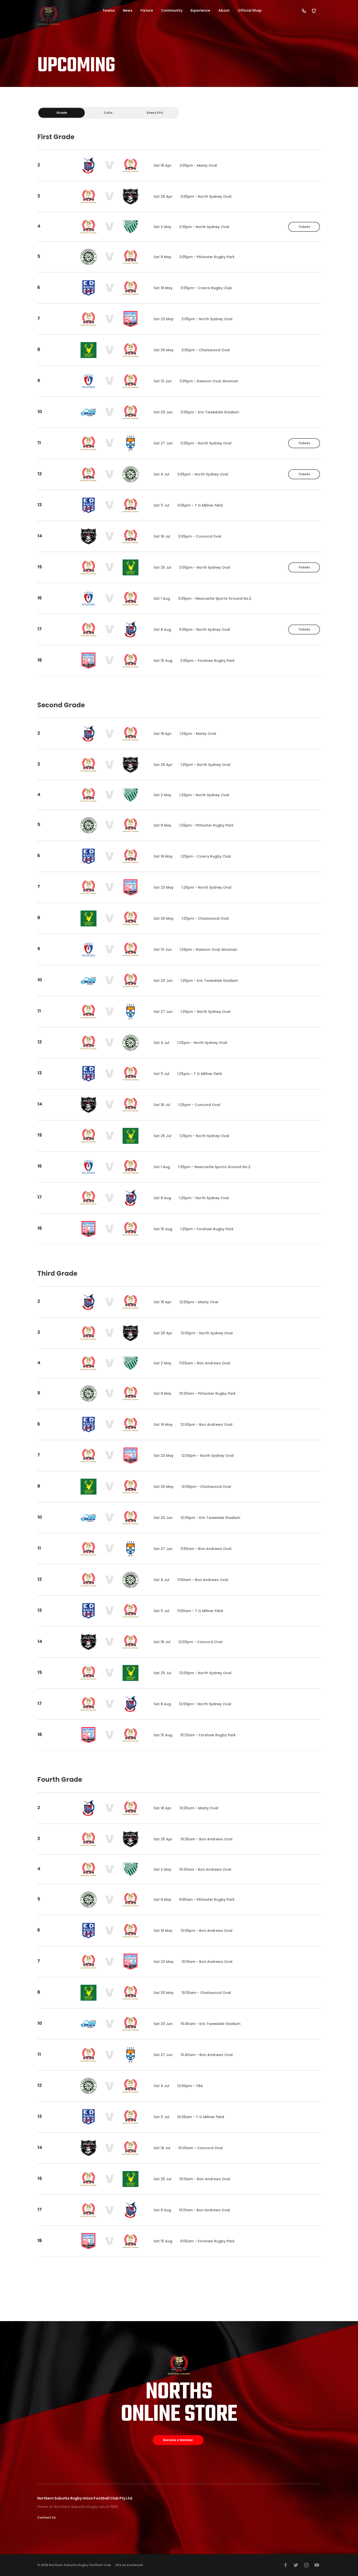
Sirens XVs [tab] (154, 113)
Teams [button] (108, 10)
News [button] (128, 10)
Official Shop (250, 10)
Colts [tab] (108, 113)
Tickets (304, 227)
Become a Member (178, 2440)
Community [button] (171, 10)
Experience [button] (200, 10)
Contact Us (46, 2517)
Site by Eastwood (129, 2565)
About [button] (224, 10)
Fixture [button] (146, 10)
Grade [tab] (61, 113)
